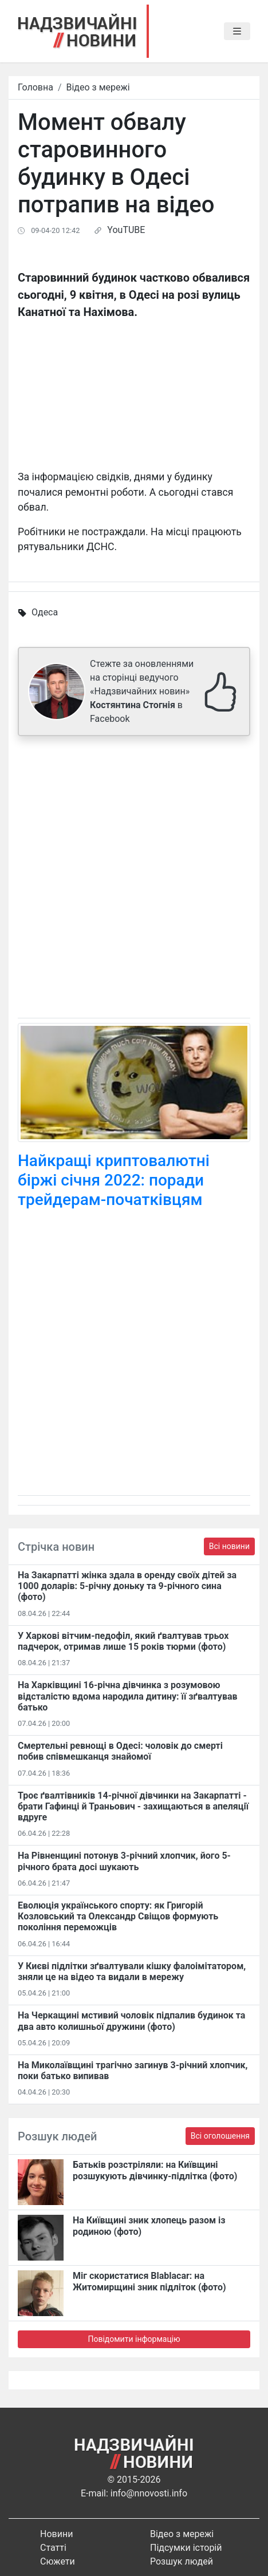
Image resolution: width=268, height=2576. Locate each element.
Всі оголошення (220, 2135)
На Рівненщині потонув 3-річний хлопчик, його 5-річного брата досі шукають (124, 1861)
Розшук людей (181, 2561)
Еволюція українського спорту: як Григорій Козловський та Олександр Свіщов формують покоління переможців (118, 1916)
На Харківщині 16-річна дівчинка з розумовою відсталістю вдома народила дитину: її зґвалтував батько (128, 1696)
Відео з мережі (98, 87)
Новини (56, 2533)
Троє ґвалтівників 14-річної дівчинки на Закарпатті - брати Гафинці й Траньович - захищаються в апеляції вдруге (133, 1806)
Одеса (44, 612)
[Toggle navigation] (237, 31)
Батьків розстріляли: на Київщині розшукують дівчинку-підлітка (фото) (155, 2170)
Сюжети (57, 2561)
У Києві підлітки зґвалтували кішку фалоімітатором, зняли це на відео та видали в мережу (132, 1971)
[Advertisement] (134, 879)
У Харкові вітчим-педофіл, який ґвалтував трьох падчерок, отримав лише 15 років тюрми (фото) (123, 1641)
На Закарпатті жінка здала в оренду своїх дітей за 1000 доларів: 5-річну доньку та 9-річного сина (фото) (127, 1586)
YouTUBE (126, 229)
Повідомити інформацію (134, 2339)
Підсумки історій (186, 2547)
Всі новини (229, 1546)
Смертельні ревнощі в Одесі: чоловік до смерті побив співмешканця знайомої (120, 1751)
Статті (53, 2547)
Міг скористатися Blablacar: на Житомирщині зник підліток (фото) (149, 2281)
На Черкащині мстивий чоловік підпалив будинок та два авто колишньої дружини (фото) (131, 2021)
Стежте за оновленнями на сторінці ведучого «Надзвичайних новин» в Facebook (142, 691)
